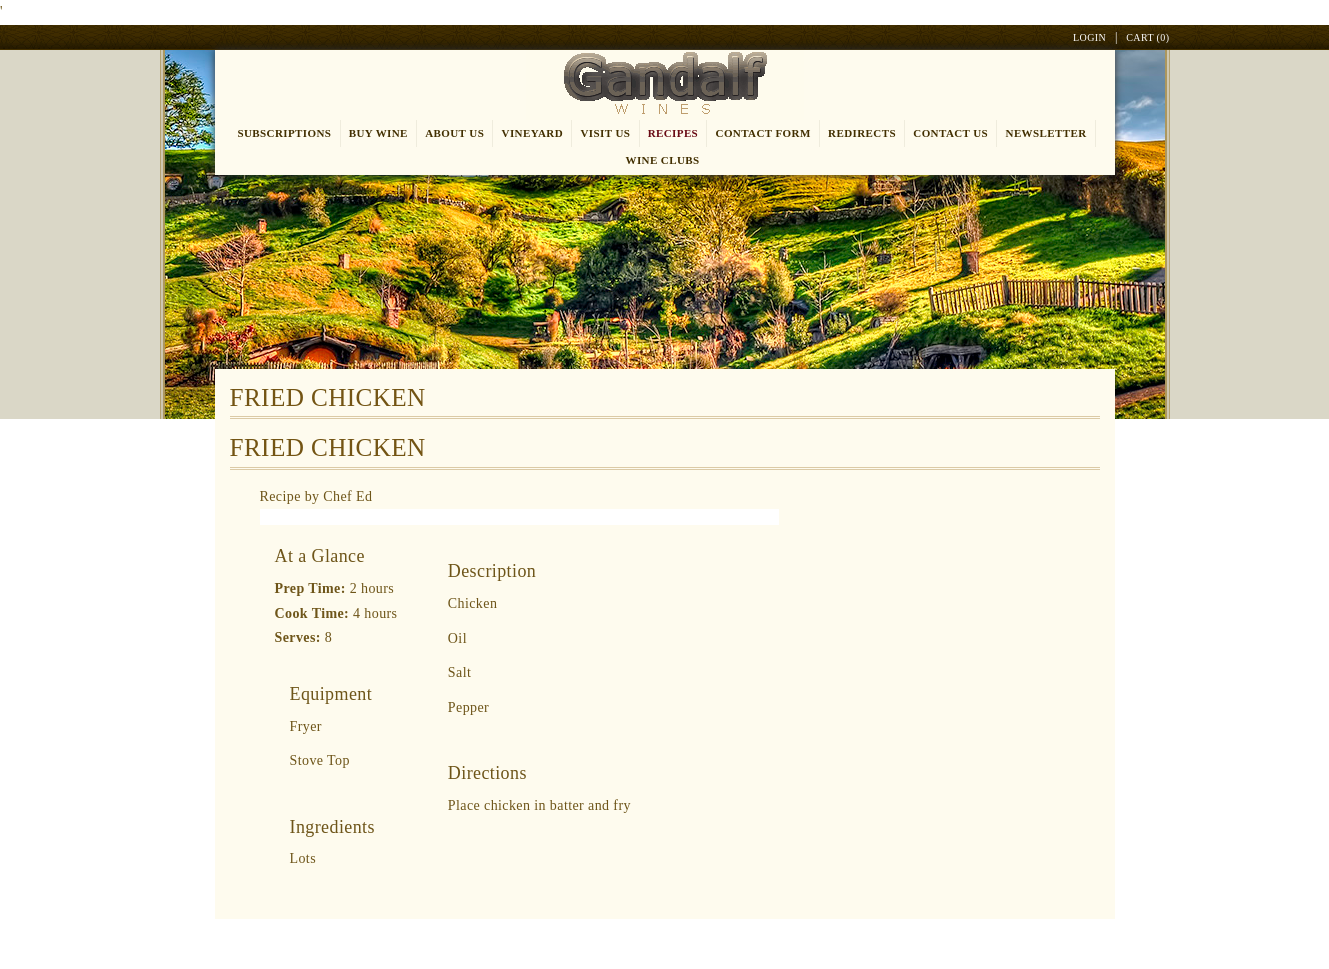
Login (1089, 37)
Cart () (1147, 37)
